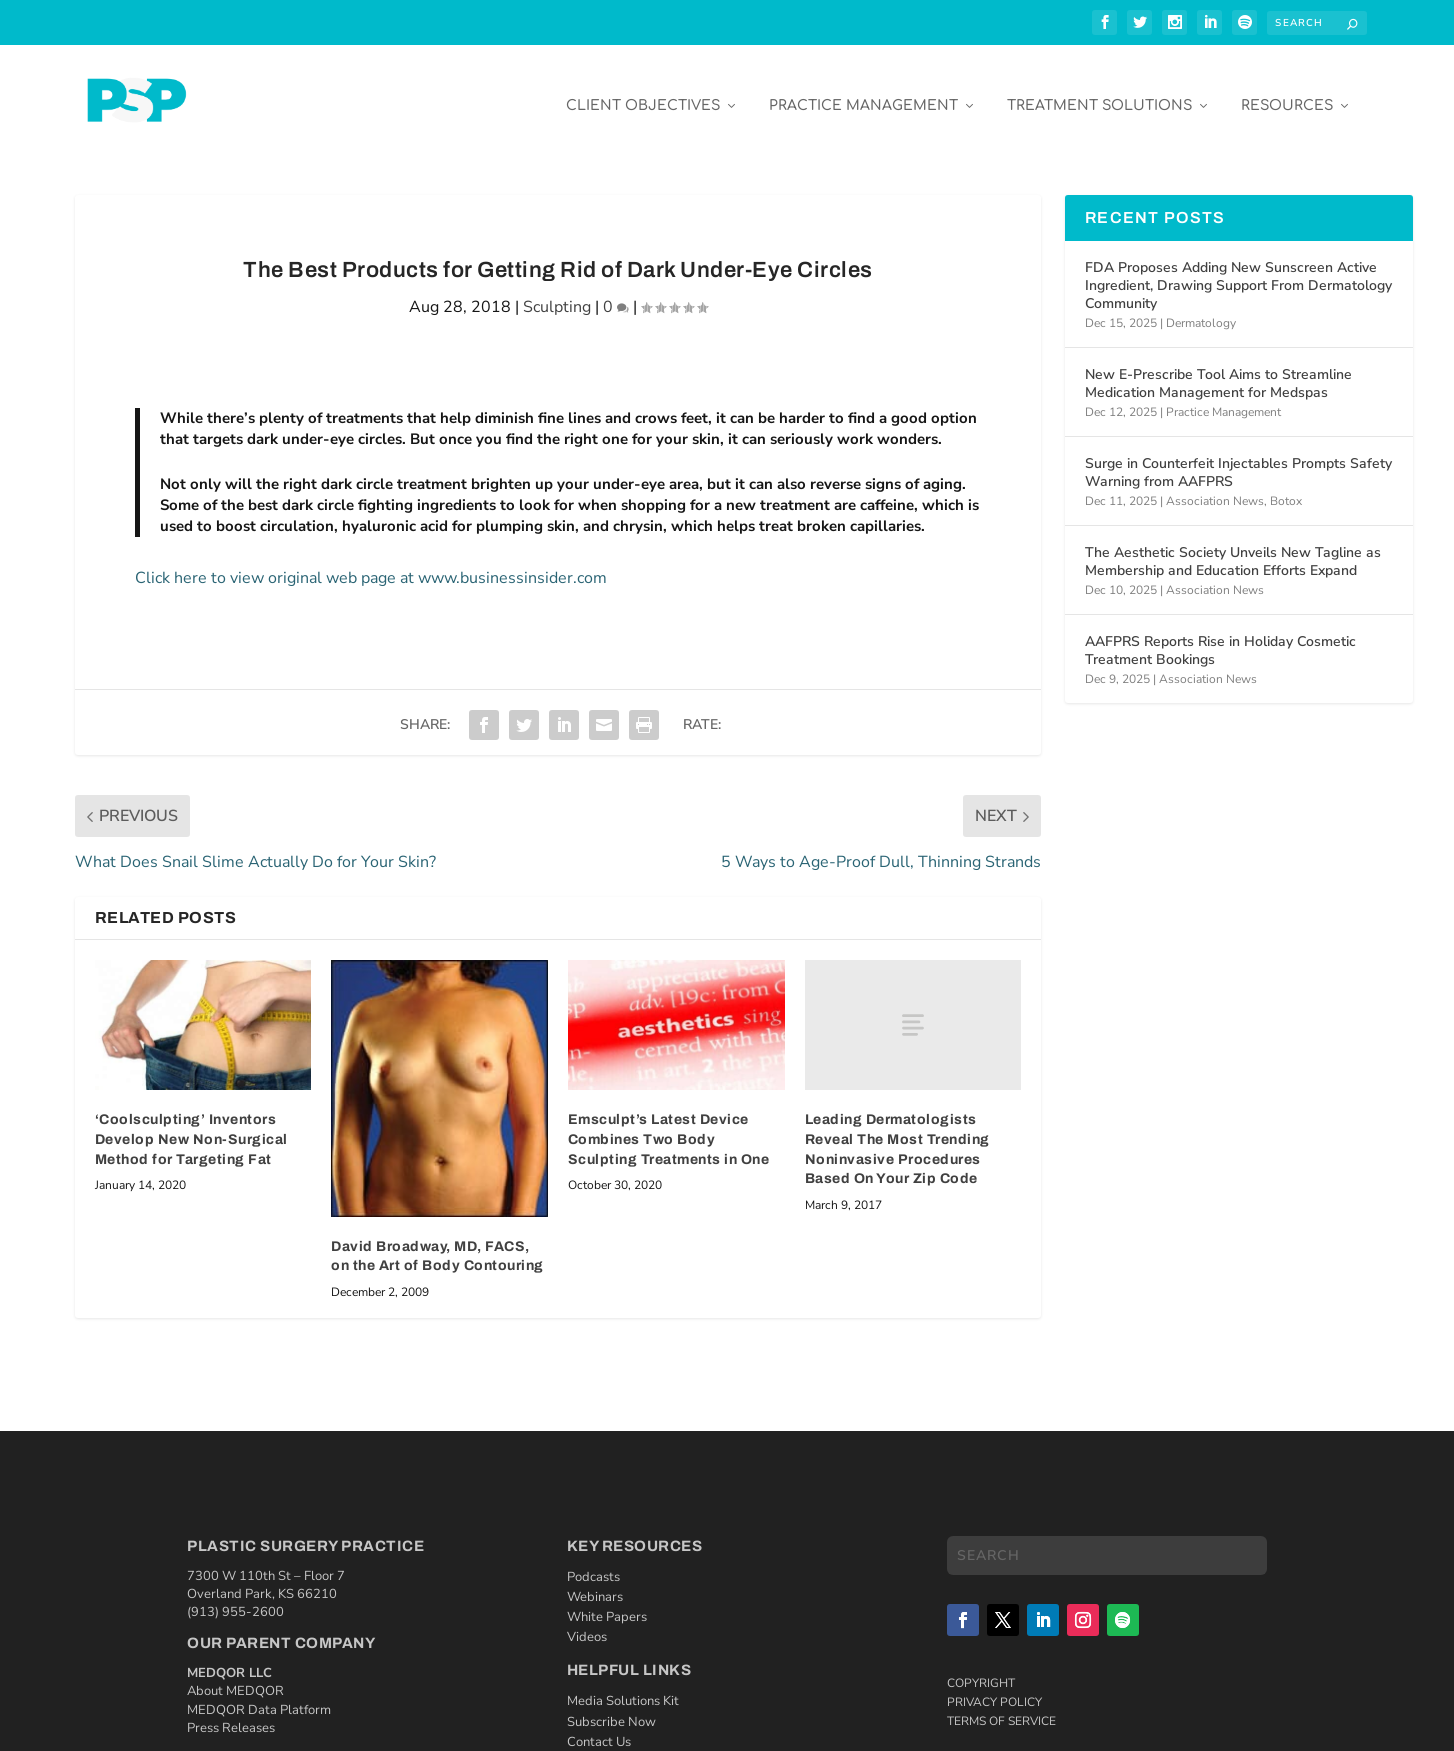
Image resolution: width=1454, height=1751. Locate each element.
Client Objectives (643, 91)
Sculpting (557, 292)
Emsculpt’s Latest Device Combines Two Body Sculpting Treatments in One (669, 1125)
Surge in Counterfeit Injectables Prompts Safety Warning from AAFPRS (1238, 457)
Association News (1215, 487)
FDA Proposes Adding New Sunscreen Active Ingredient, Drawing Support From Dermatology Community (1238, 270)
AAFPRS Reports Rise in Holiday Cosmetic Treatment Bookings (1220, 635)
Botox (1286, 487)
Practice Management (863, 91)
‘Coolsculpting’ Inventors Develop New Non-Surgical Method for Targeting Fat (191, 1125)
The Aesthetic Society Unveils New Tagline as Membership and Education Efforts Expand (1233, 546)
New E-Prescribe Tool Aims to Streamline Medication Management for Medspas (1218, 368)
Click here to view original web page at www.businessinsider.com (371, 563)
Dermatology (1201, 309)
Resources (1287, 91)
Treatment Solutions (1099, 91)
